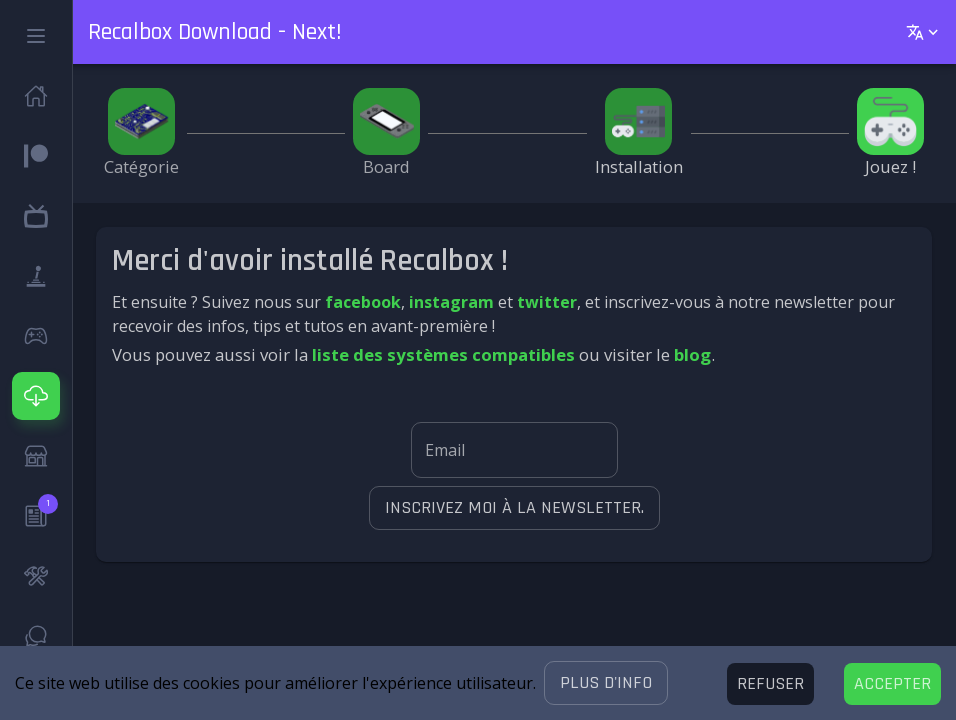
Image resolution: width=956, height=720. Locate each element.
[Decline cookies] (770, 684)
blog (692, 354)
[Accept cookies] (892, 684)
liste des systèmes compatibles (443, 354)
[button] (606, 683)
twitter (547, 302)
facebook (363, 302)
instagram (451, 302)
